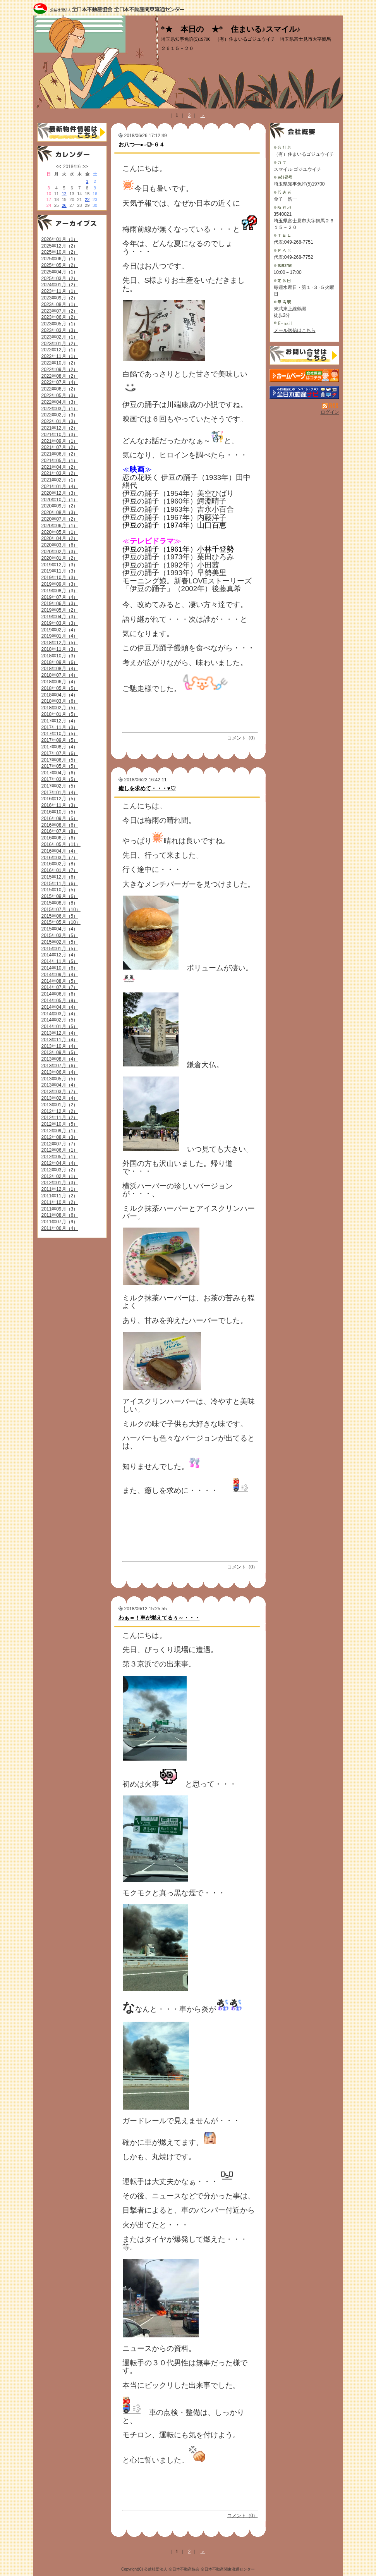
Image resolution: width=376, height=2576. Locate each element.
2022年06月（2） (59, 389)
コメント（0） (242, 738)
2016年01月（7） (59, 870)
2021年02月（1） (59, 480)
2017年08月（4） (59, 747)
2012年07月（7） (59, 1144)
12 (64, 193)
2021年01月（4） (59, 486)
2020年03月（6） (59, 545)
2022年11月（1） (59, 356)
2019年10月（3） (59, 577)
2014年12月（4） (59, 955)
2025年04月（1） (59, 272)
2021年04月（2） (59, 467)
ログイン (330, 412)
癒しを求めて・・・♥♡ (147, 788)
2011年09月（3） (59, 1209)
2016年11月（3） (59, 805)
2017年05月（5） (59, 766)
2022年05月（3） (59, 395)
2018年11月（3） (59, 649)
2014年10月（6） (59, 968)
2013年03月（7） (59, 1091)
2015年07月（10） (61, 909)
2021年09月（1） (59, 441)
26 (64, 205)
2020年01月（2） (59, 558)
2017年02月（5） (59, 786)
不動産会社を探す (304, 392)
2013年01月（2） (59, 1104)
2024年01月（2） (59, 284)
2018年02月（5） (59, 707)
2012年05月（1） (59, 1156)
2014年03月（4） (59, 1013)
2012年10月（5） (59, 1124)
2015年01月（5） (59, 948)
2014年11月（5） (59, 961)
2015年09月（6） (59, 896)
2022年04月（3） (59, 402)
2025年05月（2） (59, 265)
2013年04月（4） (59, 1085)
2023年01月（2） (59, 343)
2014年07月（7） (59, 987)
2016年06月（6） (59, 838)
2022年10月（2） (59, 363)
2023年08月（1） (59, 304)
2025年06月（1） (59, 258)
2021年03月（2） (59, 473)
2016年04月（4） (59, 851)
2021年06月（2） (59, 454)
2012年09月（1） (59, 1130)
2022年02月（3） (59, 415)
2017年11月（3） (59, 727)
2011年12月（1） (59, 1189)
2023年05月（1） (59, 324)
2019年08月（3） (59, 590)
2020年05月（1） (59, 532)
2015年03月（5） (59, 935)
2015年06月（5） (59, 916)
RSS (330, 406)
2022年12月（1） (59, 350)
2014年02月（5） (59, 1020)
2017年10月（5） (59, 733)
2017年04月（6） (59, 773)
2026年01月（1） (59, 239)
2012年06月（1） (59, 1150)
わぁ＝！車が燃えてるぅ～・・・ (159, 1618)
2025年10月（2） (59, 252)
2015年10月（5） (59, 889)
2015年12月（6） (59, 877)
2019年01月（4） (59, 636)
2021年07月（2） (59, 447)
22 (87, 199)
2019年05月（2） (59, 610)
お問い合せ (304, 355)
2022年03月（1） (59, 408)
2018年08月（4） (59, 668)
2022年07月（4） (59, 382)
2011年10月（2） (59, 1202)
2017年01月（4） (59, 792)
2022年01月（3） (59, 421)
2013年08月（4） (59, 1059)
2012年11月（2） (59, 1117)
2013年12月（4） (59, 1033)
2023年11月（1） (59, 291)
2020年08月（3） (59, 512)
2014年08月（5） (59, 981)
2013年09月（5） (59, 1052)
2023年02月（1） (59, 337)
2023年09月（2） (59, 298)
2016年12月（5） (59, 798)
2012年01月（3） (59, 1182)
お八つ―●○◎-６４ (141, 144)
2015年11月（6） (59, 883)
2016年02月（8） (59, 864)
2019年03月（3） (59, 623)
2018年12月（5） (59, 642)
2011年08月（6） (59, 1215)
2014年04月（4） (59, 1007)
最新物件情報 (72, 132)
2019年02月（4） (59, 630)
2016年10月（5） (59, 812)
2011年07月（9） (59, 1221)
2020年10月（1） (59, 499)
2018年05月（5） (59, 688)
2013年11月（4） (59, 1039)
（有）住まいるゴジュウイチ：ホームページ (304, 375)
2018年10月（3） (59, 656)
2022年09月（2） (59, 369)
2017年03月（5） (59, 779)
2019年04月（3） (59, 616)
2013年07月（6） (59, 1065)
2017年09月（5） (59, 740)
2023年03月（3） (59, 330)
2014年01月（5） (59, 1026)
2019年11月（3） (59, 571)
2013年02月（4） (59, 1098)
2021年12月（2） (59, 428)
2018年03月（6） (59, 701)
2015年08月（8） (59, 903)
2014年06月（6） (59, 994)
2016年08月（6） (59, 825)
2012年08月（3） (59, 1137)
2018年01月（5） (59, 714)
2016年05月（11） (61, 844)
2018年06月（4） (59, 681)
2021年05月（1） (59, 460)
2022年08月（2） (59, 376)
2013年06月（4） (59, 1072)
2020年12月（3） (59, 493)
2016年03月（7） (59, 857)
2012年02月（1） (59, 1176)
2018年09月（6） (59, 662)
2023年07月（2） (59, 311)
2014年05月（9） (59, 1000)
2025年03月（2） (59, 278)
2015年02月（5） (59, 942)
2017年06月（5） (59, 760)
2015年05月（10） (61, 922)
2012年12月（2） (59, 1111)
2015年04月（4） (59, 929)
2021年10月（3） (59, 434)
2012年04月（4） (59, 1163)
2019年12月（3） (59, 564)
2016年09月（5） (59, 818)
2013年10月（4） (59, 1046)
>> (85, 166)
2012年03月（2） (59, 1170)
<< (58, 166)
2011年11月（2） (59, 1196)
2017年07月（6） (59, 753)
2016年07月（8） (59, 831)
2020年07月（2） (59, 519)
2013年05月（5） (59, 1079)
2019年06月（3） (59, 603)
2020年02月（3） (59, 551)
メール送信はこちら (295, 330)
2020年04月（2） (59, 538)
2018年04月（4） (59, 695)
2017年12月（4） (59, 721)
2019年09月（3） (59, 584)
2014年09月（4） (59, 974)
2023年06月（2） (59, 317)
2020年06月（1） (59, 525)
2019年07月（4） (59, 597)
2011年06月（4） (59, 1228)
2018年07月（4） (59, 675)
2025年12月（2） (59, 246)
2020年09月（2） (59, 506)
